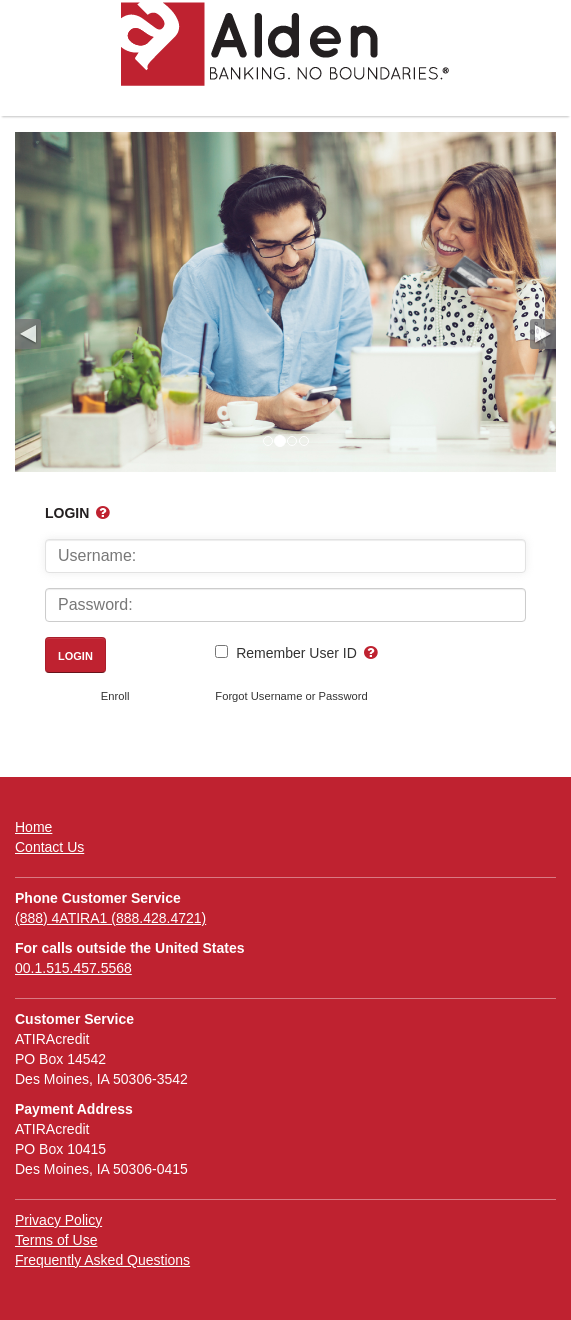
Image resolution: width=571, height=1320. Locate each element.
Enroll (115, 696)
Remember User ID (296, 653)
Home (33, 827)
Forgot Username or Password (291, 696)
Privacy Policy (58, 1220)
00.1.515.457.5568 (73, 968)
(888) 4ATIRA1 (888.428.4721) (110, 918)
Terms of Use (56, 1240)
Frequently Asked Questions (102, 1260)
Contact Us (49, 847)
